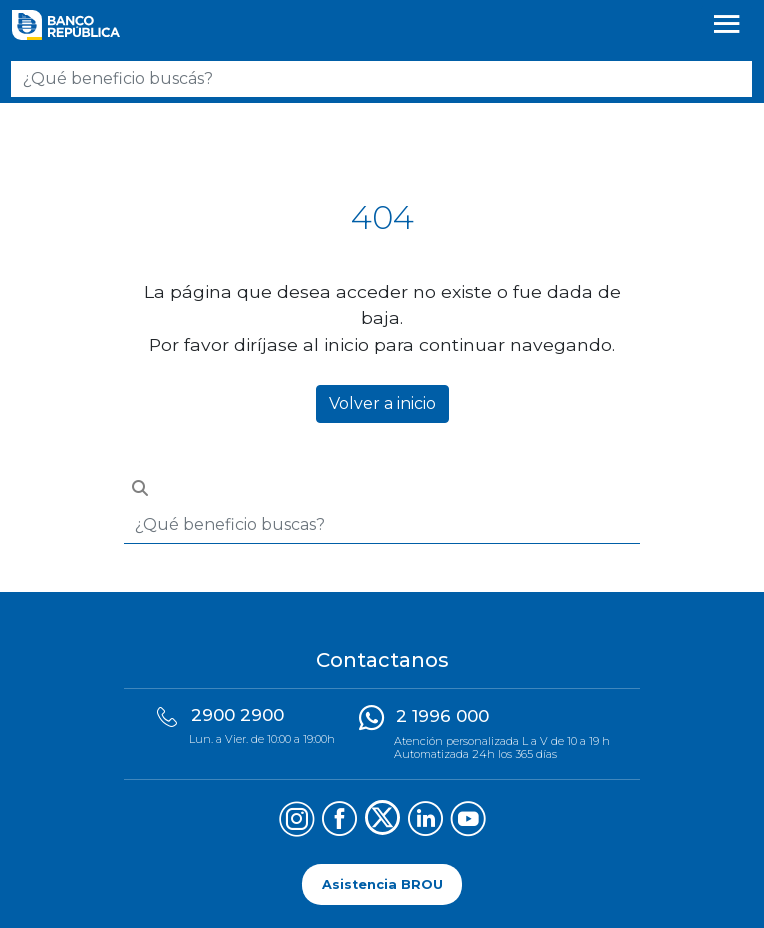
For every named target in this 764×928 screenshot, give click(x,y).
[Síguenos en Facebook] (339, 821)
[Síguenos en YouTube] (468, 821)
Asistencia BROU (382, 884)
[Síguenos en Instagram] (296, 821)
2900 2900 (237, 715)
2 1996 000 (442, 716)
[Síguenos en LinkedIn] (425, 821)
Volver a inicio (382, 403)
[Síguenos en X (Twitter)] (382, 821)
